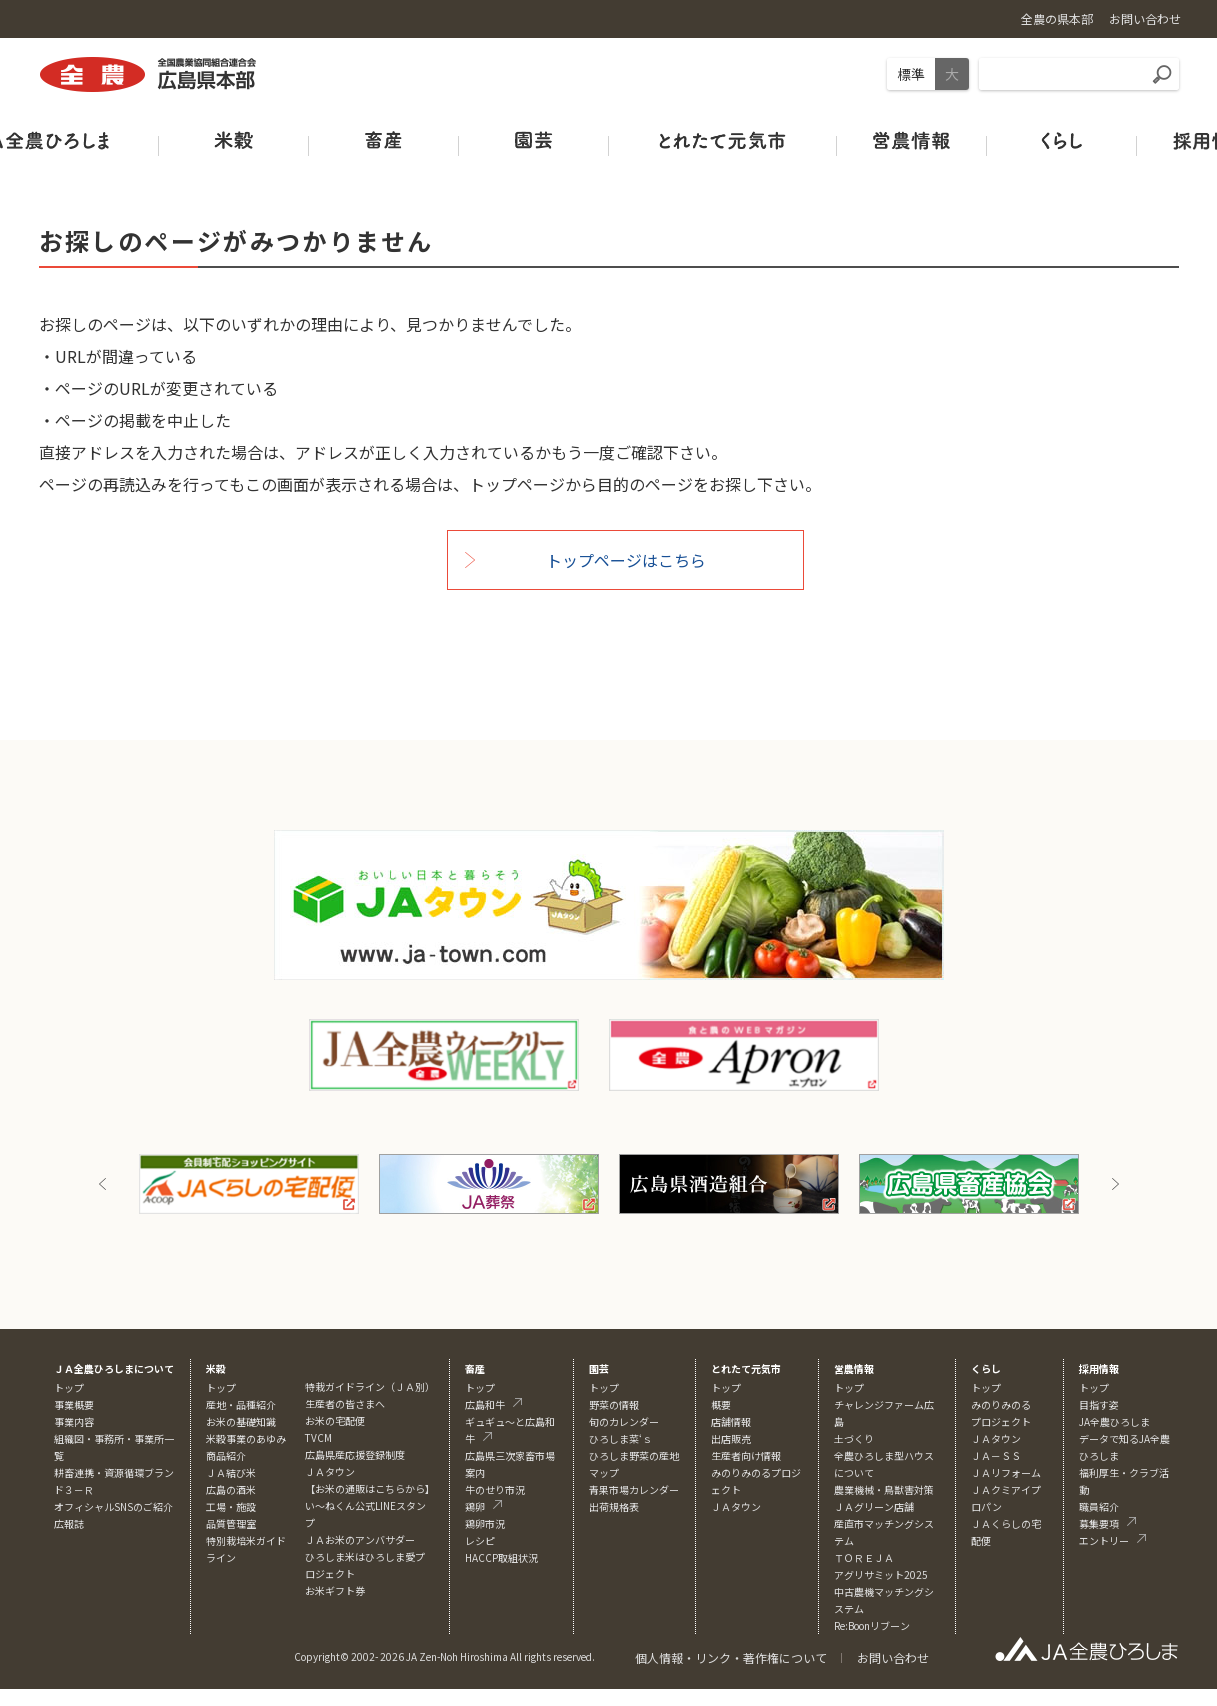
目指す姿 (1099, 1404)
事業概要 (74, 1404)
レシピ (480, 1540)
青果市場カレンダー (634, 1489)
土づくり (854, 1438)
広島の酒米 (231, 1489)
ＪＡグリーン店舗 (874, 1506)
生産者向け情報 (746, 1455)
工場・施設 (231, 1506)
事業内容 (74, 1421)
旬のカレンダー (624, 1421)
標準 (911, 74)
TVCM (318, 1437)
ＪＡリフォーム (1006, 1472)
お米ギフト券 (335, 1590)
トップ (69, 1387)
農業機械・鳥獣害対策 (884, 1489)
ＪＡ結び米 (231, 1472)
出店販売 (731, 1438)
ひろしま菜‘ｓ (620, 1438)
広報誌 (69, 1523)
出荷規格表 (614, 1506)
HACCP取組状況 (501, 1557)
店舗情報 (731, 1421)
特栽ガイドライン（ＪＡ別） (370, 1386)
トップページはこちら (626, 560)
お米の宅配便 (335, 1420)
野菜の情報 (614, 1404)
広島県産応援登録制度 (355, 1454)
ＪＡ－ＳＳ (996, 1455)
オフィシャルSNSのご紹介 (113, 1506)
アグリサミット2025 (881, 1574)
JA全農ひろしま (1114, 1421)
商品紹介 (226, 1455)
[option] (249, 1184)
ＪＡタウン (736, 1506)
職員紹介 (1099, 1506)
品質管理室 (231, 1523)
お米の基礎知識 (241, 1421)
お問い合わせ (893, 1657)
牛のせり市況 (495, 1489)
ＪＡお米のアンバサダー (360, 1539)
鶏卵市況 (485, 1523)
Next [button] (1115, 1184)
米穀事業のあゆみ (246, 1438)
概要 (721, 1404)
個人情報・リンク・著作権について (731, 1657)
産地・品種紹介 (241, 1404)
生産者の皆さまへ (345, 1403)
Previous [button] (103, 1184)
